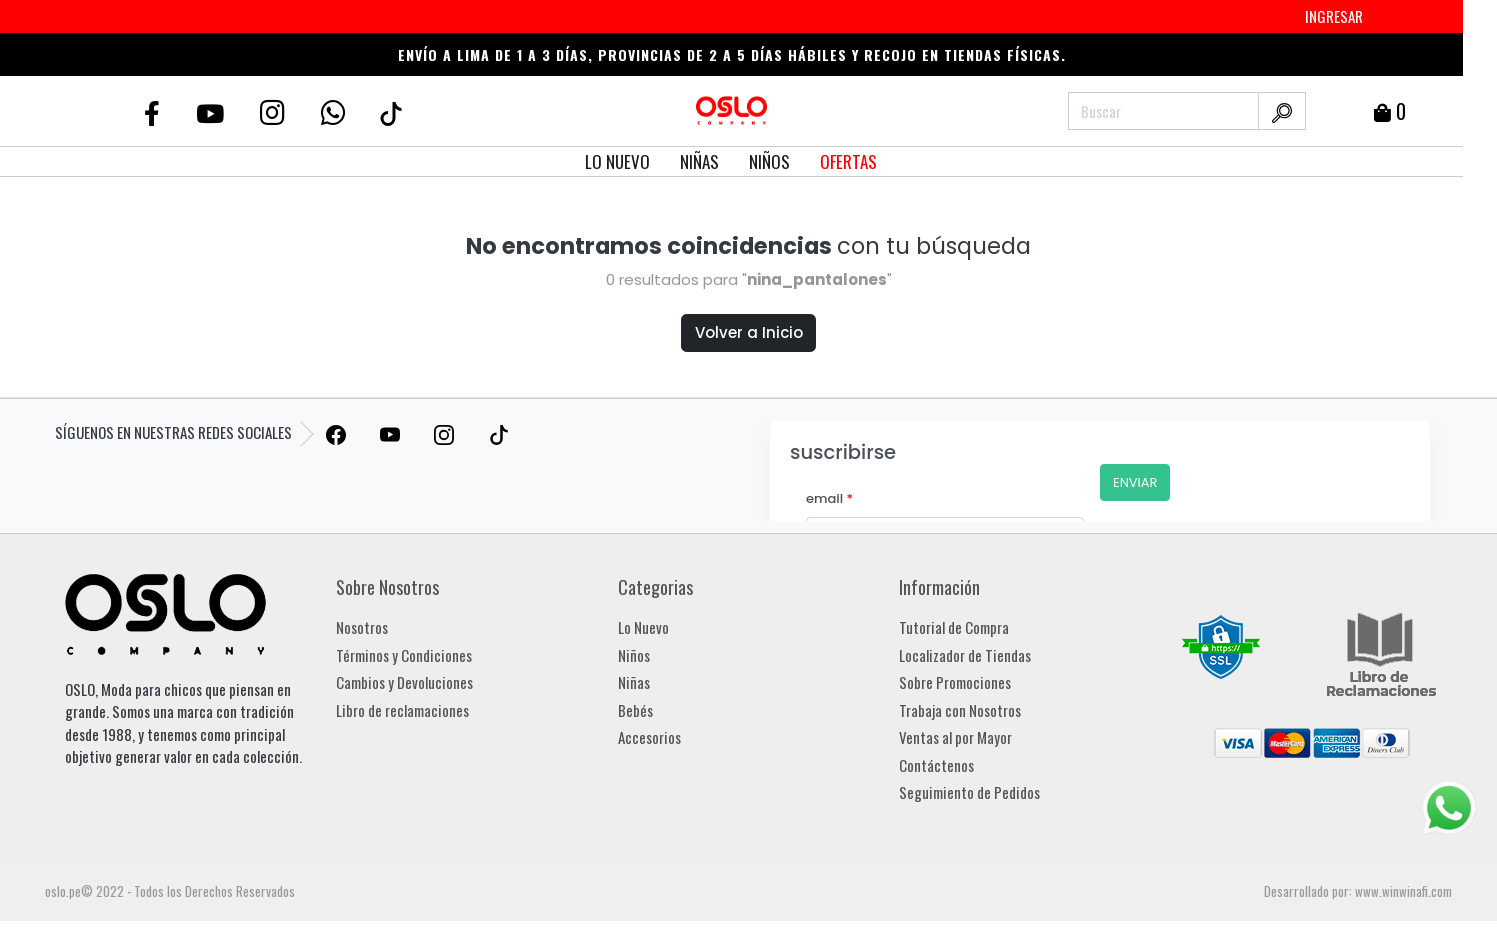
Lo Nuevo (643, 627)
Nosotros (362, 627)
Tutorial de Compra (954, 627)
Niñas (634, 682)
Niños (634, 655)
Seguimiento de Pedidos (969, 792)
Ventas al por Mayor (955, 737)
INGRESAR (1334, 16)
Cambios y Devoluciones (404, 682)
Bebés (635, 710)
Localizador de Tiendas (965, 655)
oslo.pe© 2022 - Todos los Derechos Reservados (170, 891)
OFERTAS (848, 161)
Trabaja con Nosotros (960, 710)
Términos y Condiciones (404, 655)
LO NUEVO (617, 161)
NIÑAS (699, 161)
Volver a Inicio (749, 332)
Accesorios (649, 737)
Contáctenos (936, 765)
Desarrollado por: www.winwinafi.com (1358, 891)
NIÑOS (769, 161)
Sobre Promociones (955, 682)
